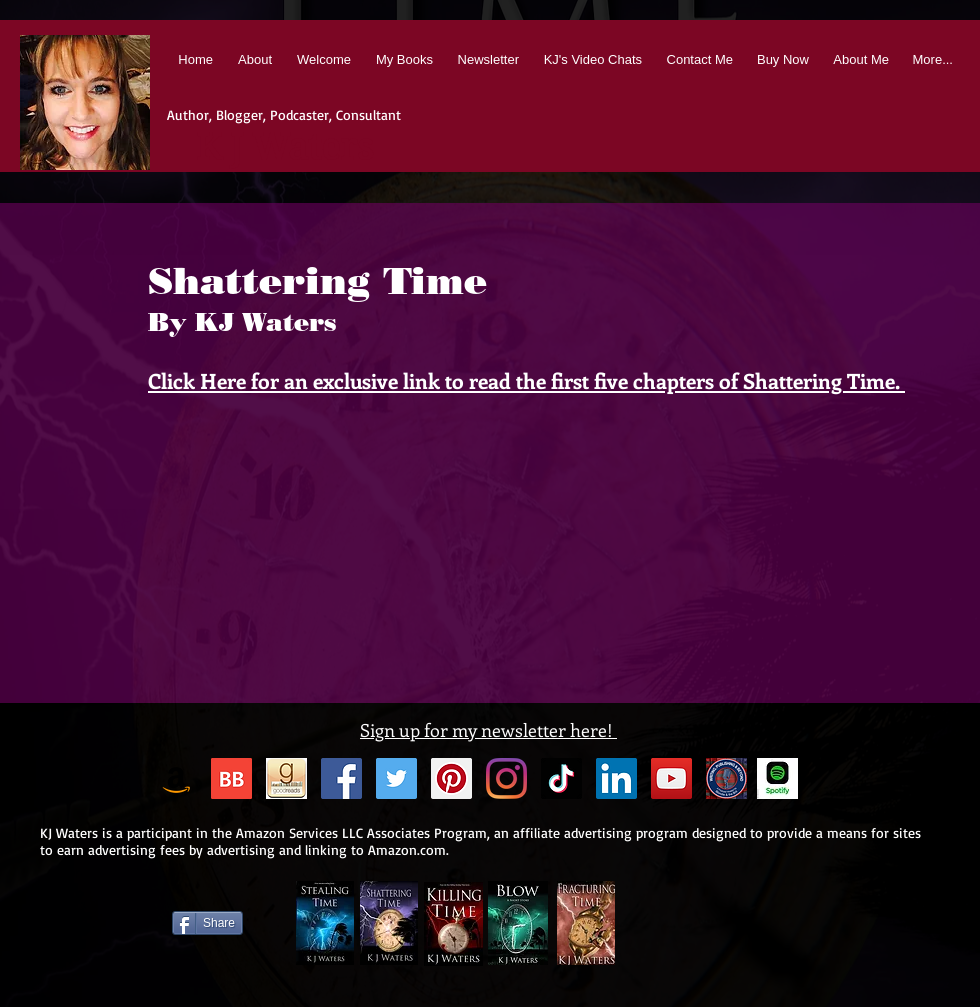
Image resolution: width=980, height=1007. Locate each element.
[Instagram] (506, 778)
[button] (403, 59)
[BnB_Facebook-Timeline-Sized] (726, 778)
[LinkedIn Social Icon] (616, 778)
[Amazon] (176, 778)
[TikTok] (561, 778)
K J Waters (284, 147)
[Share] (207, 923)
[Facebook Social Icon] (341, 778)
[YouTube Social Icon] (671, 778)
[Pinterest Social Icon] (451, 778)
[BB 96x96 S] (231, 778)
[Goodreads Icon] (286, 778)
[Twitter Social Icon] (396, 778)
